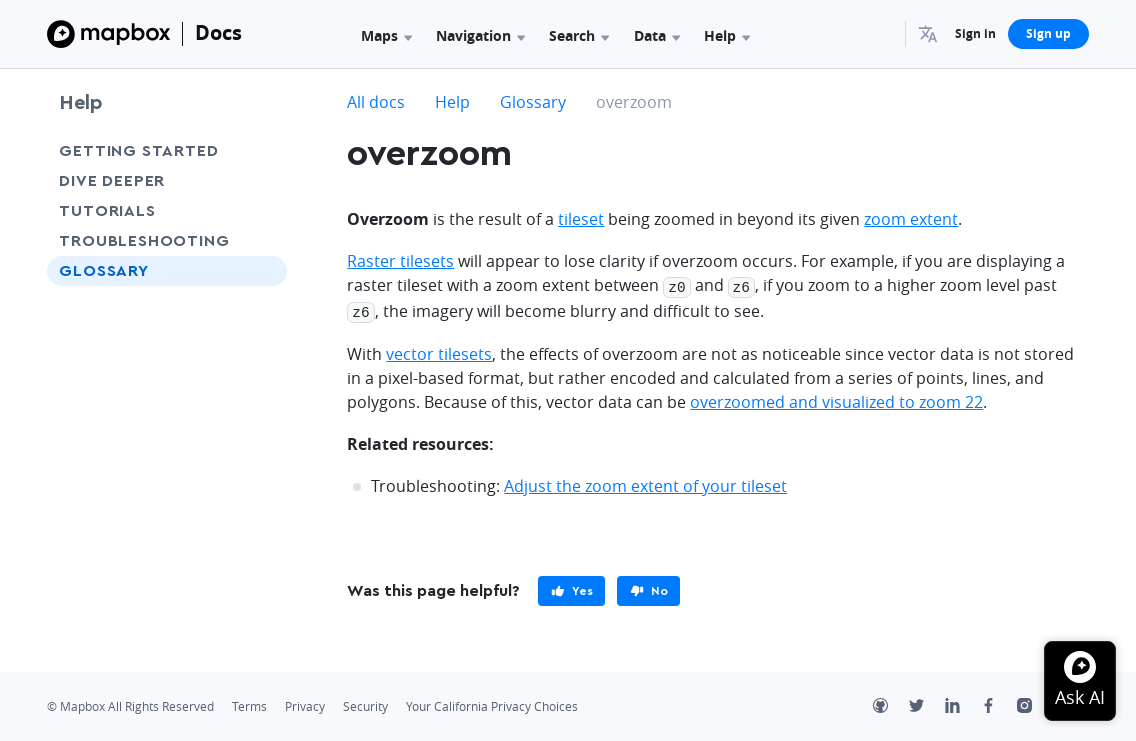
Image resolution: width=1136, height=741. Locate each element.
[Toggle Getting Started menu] (266, 151)
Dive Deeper (112, 181)
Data (657, 35)
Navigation (480, 35)
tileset (581, 219)
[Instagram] (1035, 705)
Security (365, 703)
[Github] (891, 705)
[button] (930, 34)
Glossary (103, 271)
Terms (249, 703)
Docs (218, 32)
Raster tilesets (400, 261)
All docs (376, 102)
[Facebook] (999, 705)
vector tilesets (439, 351)
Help (727, 35)
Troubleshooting (144, 241)
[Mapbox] (108, 34)
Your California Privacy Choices (492, 703)
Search (579, 35)
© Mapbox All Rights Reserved (130, 703)
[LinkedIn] (963, 705)
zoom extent (911, 219)
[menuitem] (930, 34)
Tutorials (107, 211)
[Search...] (881, 34)
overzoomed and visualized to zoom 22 (836, 399)
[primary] (571, 588)
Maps (386, 35)
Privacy (305, 703)
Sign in (975, 33)
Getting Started (138, 151)
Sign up (1048, 33)
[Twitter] (927, 705)
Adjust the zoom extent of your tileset (645, 483)
